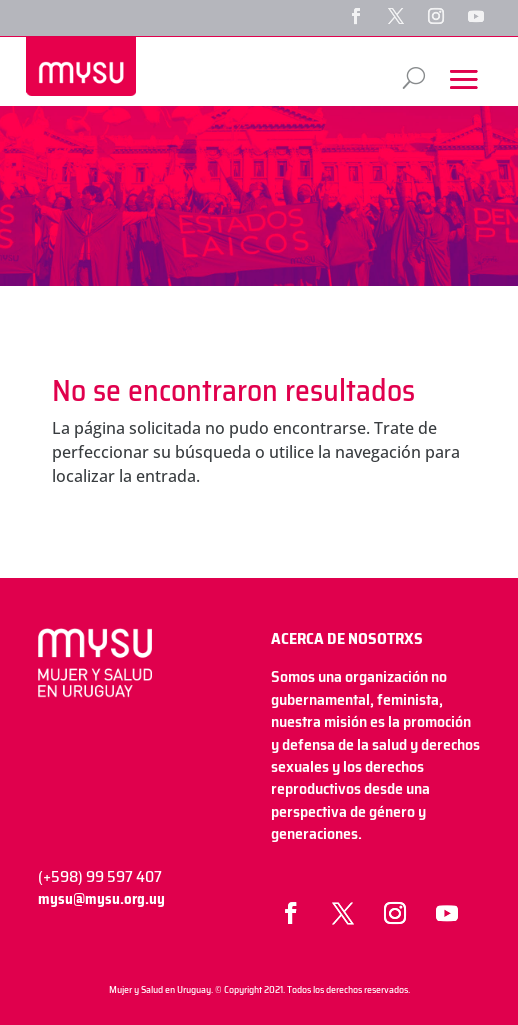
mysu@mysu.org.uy (101, 899)
